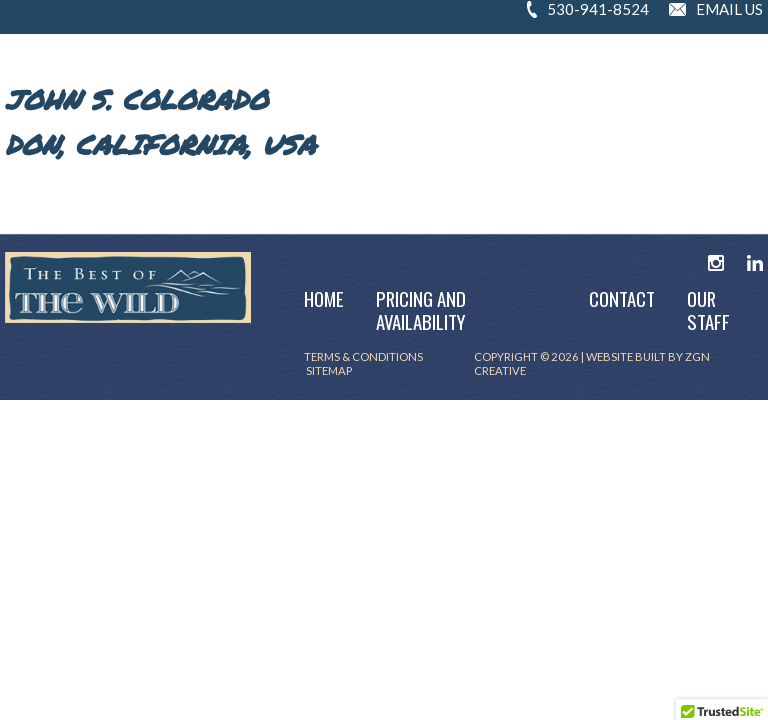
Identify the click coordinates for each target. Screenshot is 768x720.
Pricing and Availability (421, 310)
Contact (622, 298)
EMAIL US (729, 9)
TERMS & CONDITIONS (364, 356)
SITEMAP (328, 370)
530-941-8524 (598, 9)
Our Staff (708, 310)
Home (324, 298)
